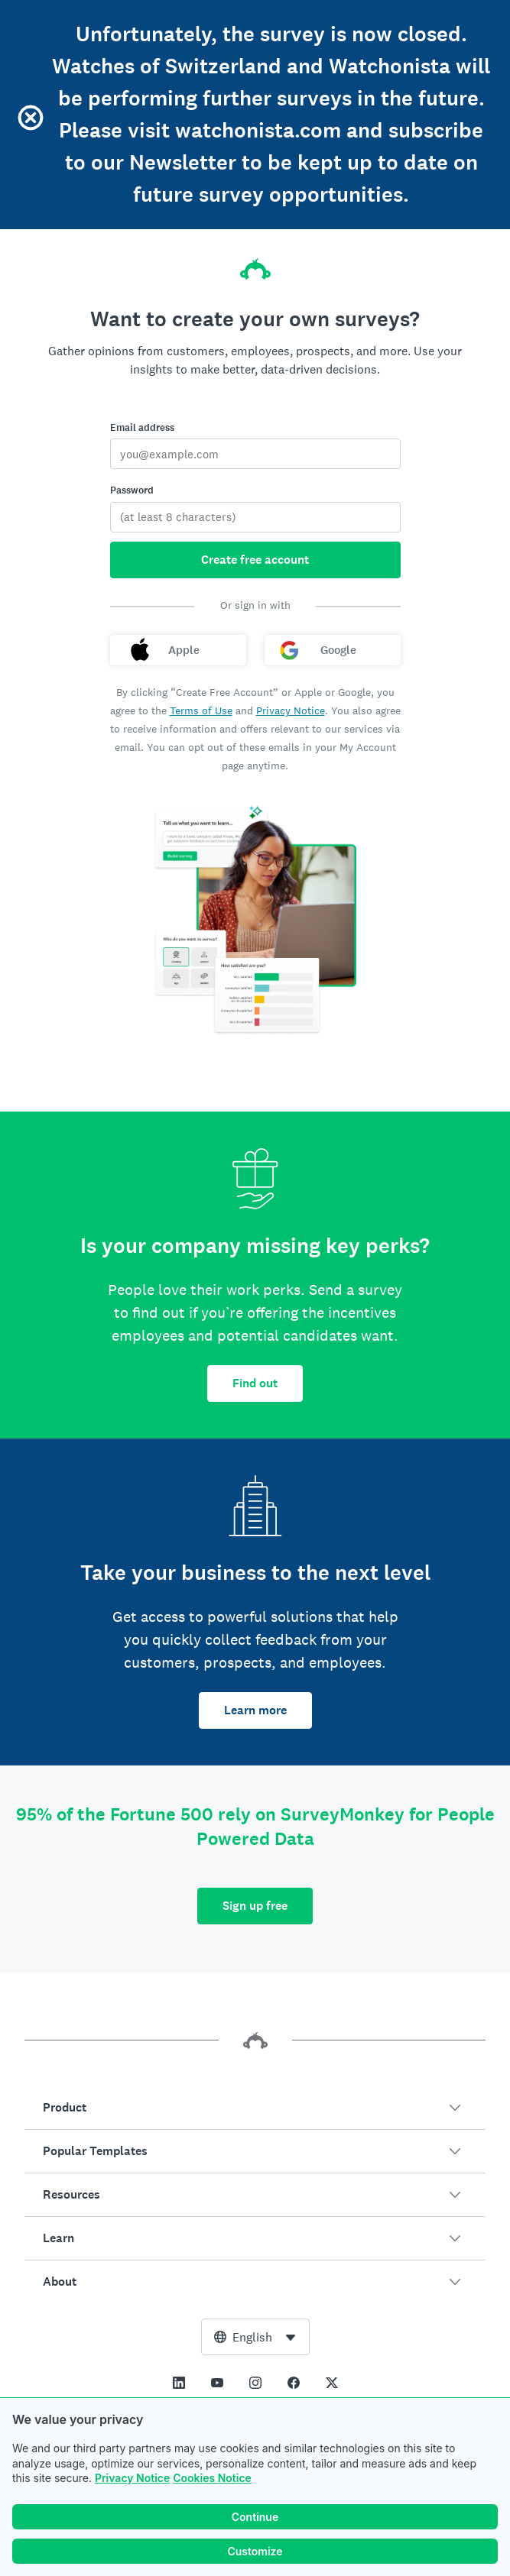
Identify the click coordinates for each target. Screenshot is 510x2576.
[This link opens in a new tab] (179, 2382)
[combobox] (255, 2337)
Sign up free (255, 1906)
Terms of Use (201, 710)
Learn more (255, 1710)
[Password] (255, 517)
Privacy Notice (132, 2477)
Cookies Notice (212, 2477)
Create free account (255, 560)
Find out (255, 1383)
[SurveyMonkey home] (255, 264)
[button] (255, 2107)
